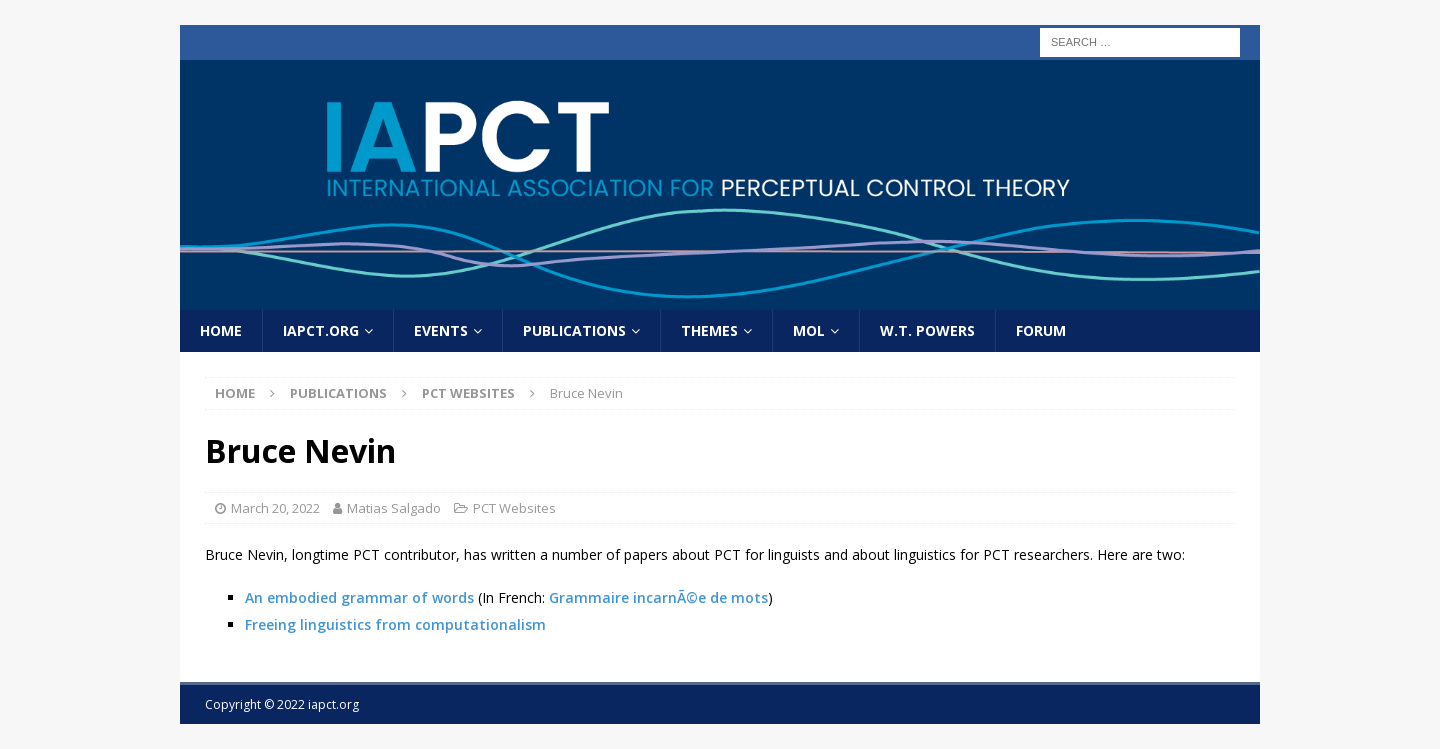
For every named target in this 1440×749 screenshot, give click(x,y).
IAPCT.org (321, 330)
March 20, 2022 (275, 508)
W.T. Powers (927, 330)
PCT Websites (514, 508)
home (221, 330)
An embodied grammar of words (359, 597)
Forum (1041, 330)
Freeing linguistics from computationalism (395, 624)
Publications (574, 330)
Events (441, 330)
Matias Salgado (394, 508)
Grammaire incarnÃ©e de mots (658, 597)
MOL (809, 330)
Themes (709, 330)
